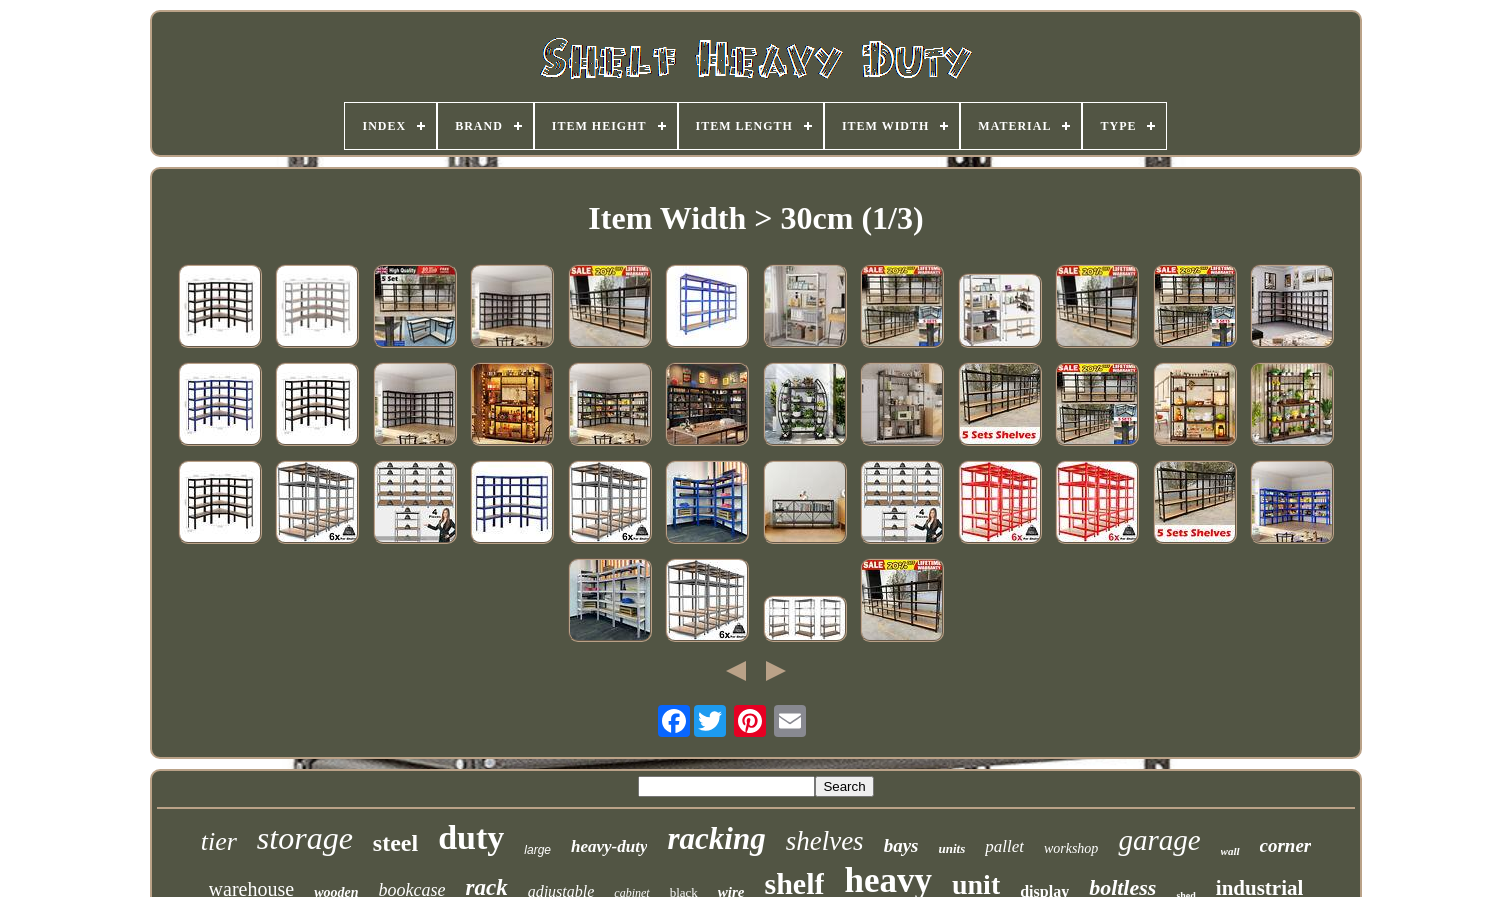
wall (1230, 851)
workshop (1071, 848)
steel (395, 843)
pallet (1004, 846)
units (951, 848)
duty (471, 837)
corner (1286, 845)
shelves (825, 841)
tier (219, 841)
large (537, 850)
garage (1159, 840)
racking (716, 838)
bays (901, 845)
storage (305, 838)
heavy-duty (609, 846)
